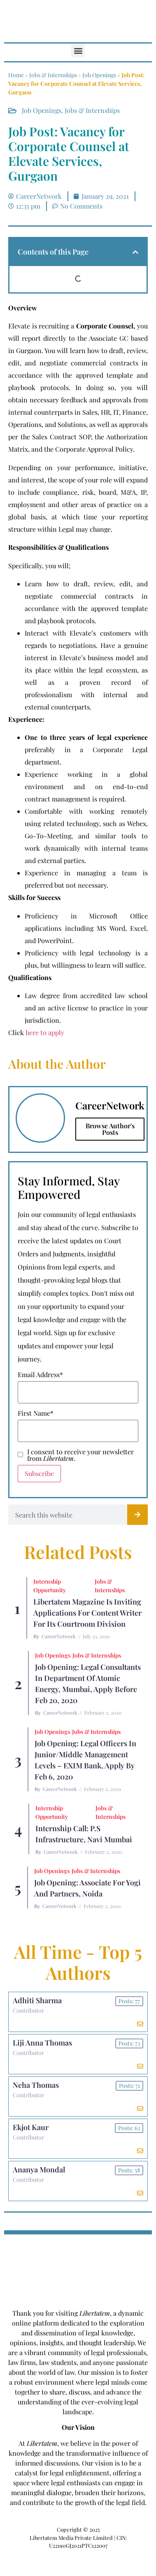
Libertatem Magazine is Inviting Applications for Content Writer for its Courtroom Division (87, 1613)
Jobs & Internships (53, 75)
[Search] (137, 1514)
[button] (78, 50)
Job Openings (99, 75)
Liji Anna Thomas (42, 2042)
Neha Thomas (36, 2085)
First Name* (36, 1413)
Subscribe (39, 1473)
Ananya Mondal (39, 2169)
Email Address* (40, 1374)
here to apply (45, 1032)
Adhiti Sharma (37, 2000)
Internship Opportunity (49, 1585)
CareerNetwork (59, 1636)
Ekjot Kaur (31, 2127)
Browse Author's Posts (110, 1128)
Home (16, 75)
